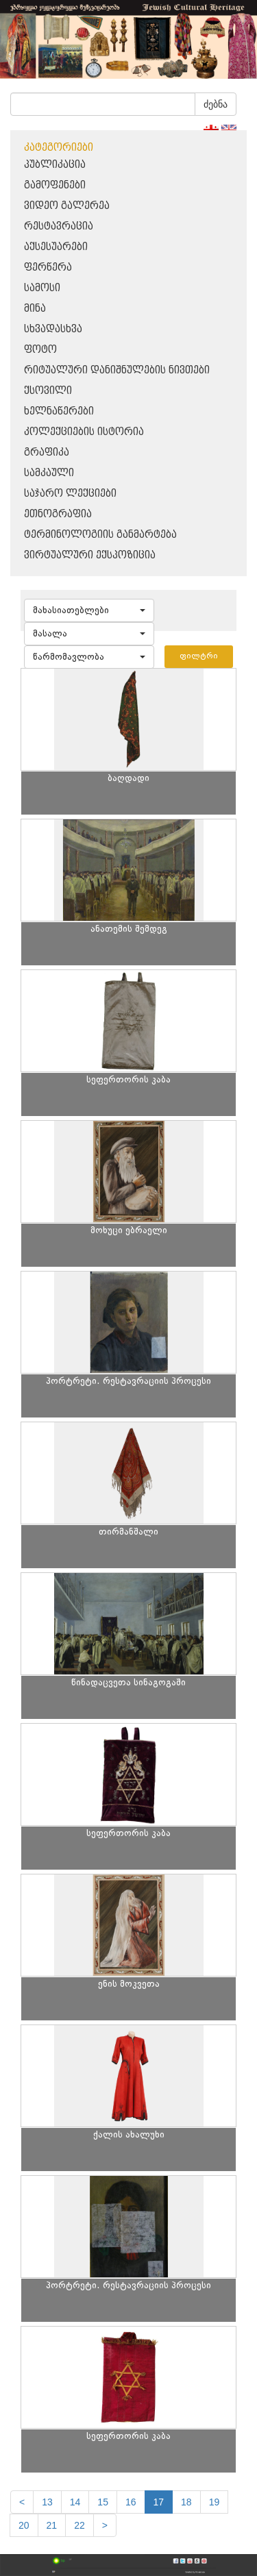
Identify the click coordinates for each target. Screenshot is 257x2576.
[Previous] (22, 2502)
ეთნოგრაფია (58, 514)
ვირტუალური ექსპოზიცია (90, 555)
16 (130, 2502)
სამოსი (42, 288)
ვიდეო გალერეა (67, 206)
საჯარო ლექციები (70, 493)
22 (79, 2525)
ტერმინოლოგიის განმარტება (100, 535)
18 (186, 2502)
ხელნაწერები (59, 411)
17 (159, 2502)
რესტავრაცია (58, 226)
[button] (89, 610)
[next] (105, 2525)
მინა (35, 308)
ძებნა (216, 104)
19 (214, 2502)
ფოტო (40, 350)
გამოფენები (55, 185)
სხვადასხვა (53, 329)
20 (24, 2525)
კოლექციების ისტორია (84, 432)
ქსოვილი (48, 391)
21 (52, 2525)
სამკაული (49, 473)
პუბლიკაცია (55, 165)
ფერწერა (48, 267)
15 (102, 2502)
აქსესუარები (56, 247)
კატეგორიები (58, 147)
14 (75, 2502)
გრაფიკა (46, 452)
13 (47, 2502)
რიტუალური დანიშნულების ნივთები (117, 370)
